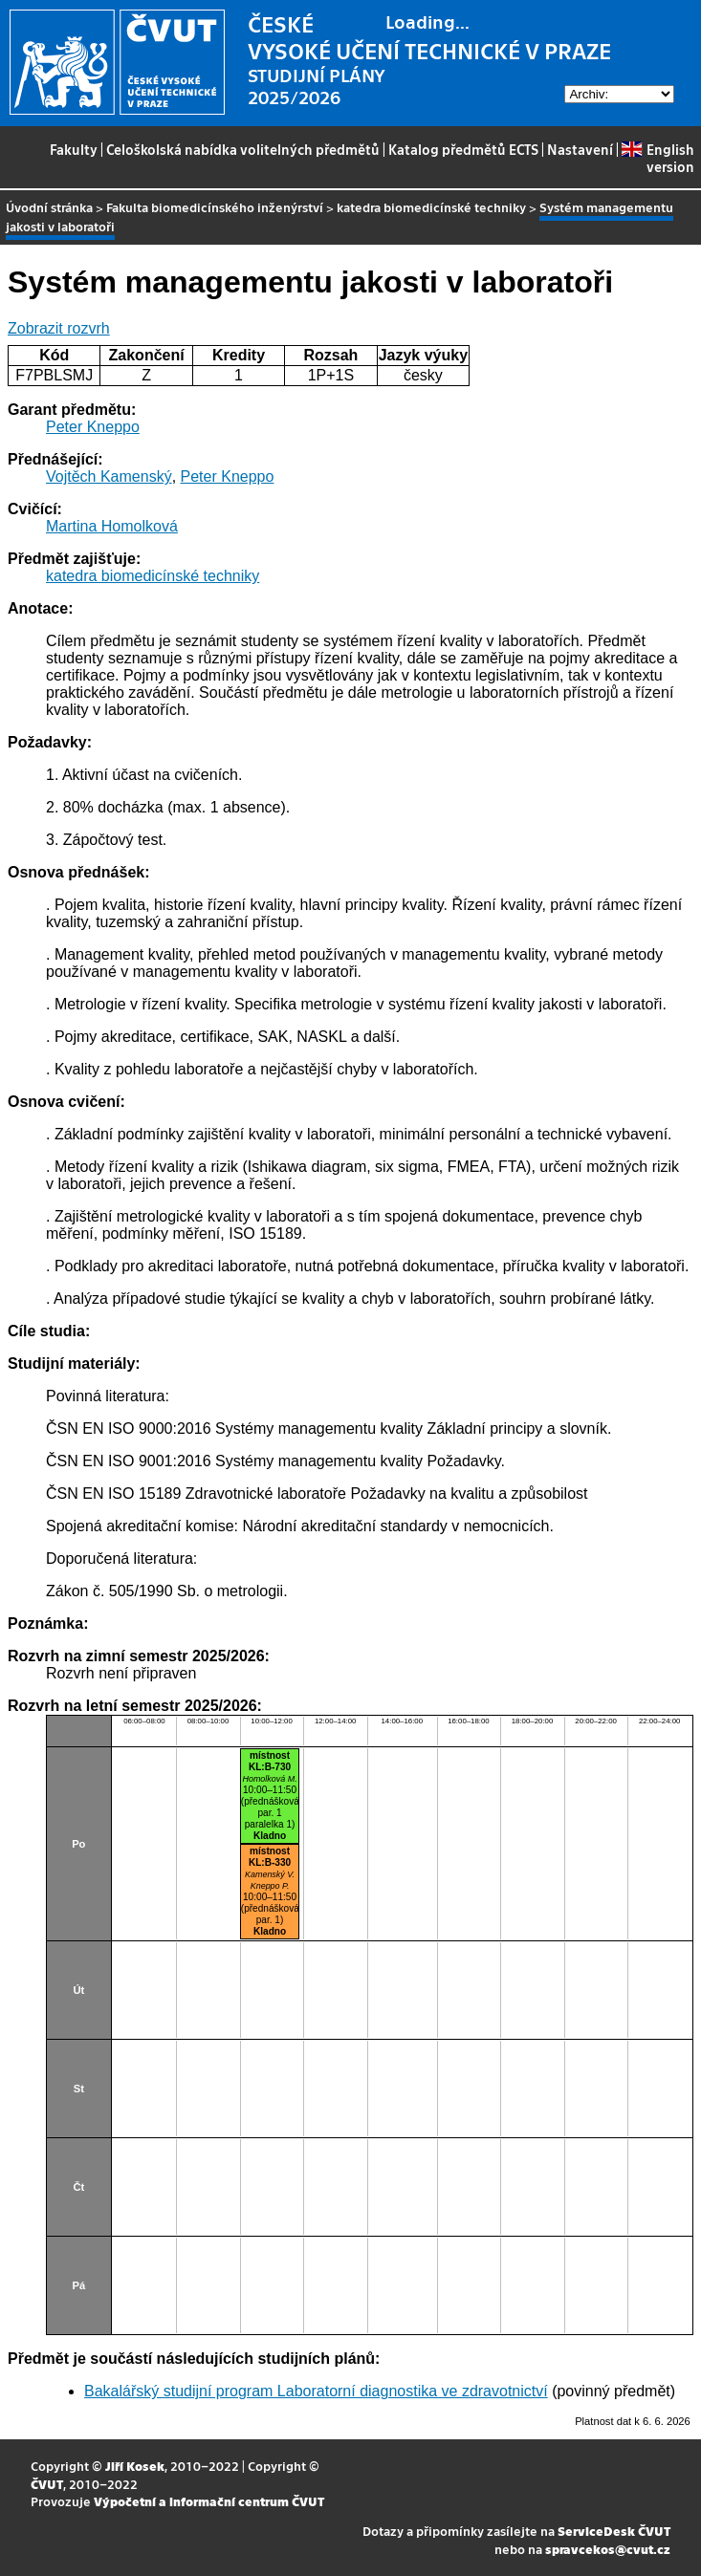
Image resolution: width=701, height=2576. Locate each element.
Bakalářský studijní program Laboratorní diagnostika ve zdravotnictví (316, 2391)
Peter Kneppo (93, 427)
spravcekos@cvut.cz (607, 2549)
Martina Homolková (112, 526)
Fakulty (74, 149)
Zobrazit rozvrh (59, 328)
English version (657, 158)
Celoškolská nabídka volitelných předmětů (243, 149)
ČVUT (47, 2484)
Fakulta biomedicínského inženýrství (214, 207)
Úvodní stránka (49, 207)
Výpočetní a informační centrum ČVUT (209, 2501)
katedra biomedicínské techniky (431, 207)
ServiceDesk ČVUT (614, 2530)
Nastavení (580, 149)
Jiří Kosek (134, 2465)
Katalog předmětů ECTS (463, 149)
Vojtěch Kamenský (109, 476)
